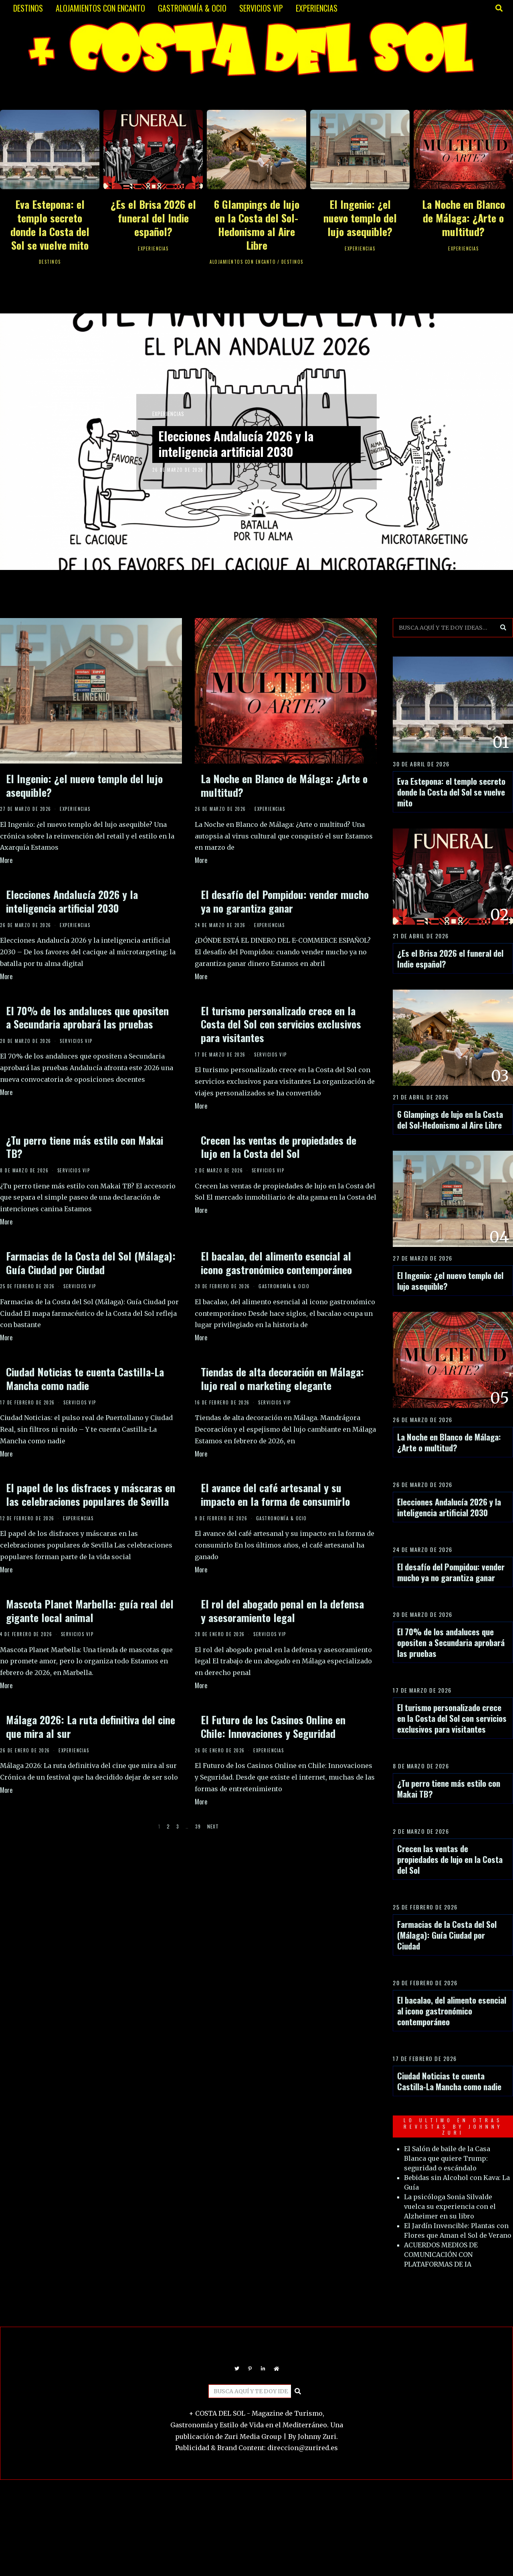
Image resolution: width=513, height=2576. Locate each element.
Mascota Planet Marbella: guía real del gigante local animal (90, 1610)
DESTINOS (28, 8)
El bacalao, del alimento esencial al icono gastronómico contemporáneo (276, 1262)
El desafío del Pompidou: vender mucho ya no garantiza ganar (285, 901)
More (6, 860)
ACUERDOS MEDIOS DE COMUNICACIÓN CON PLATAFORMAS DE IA (441, 2254)
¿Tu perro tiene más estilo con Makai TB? (84, 1147)
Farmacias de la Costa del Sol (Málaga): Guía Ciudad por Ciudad (91, 1262)
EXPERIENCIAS (316, 8)
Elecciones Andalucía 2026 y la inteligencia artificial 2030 (244, 444)
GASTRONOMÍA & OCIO (192, 8)
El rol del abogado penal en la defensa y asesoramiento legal (282, 1610)
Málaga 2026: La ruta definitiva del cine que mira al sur (90, 1726)
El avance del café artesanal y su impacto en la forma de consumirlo (275, 1494)
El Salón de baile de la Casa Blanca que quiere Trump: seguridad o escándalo (447, 2158)
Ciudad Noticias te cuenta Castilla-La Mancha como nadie (85, 1378)
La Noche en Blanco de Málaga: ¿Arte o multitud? (463, 217)
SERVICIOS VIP (261, 8)
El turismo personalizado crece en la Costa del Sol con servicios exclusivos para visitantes (281, 1024)
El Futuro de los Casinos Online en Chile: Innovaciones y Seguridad (273, 1726)
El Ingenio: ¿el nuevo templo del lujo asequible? (360, 217)
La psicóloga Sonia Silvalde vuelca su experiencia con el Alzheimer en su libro (450, 2206)
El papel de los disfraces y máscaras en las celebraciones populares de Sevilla (90, 1494)
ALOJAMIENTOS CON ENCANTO (100, 8)
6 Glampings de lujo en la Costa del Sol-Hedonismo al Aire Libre (256, 224)
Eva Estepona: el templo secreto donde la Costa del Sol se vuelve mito (49, 224)
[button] (503, 627)
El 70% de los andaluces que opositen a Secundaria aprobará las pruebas (87, 1017)
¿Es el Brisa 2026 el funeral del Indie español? (153, 217)
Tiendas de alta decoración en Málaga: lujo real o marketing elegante (282, 1378)
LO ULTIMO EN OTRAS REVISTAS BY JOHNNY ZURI (453, 2126)
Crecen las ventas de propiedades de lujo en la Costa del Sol (278, 1147)
